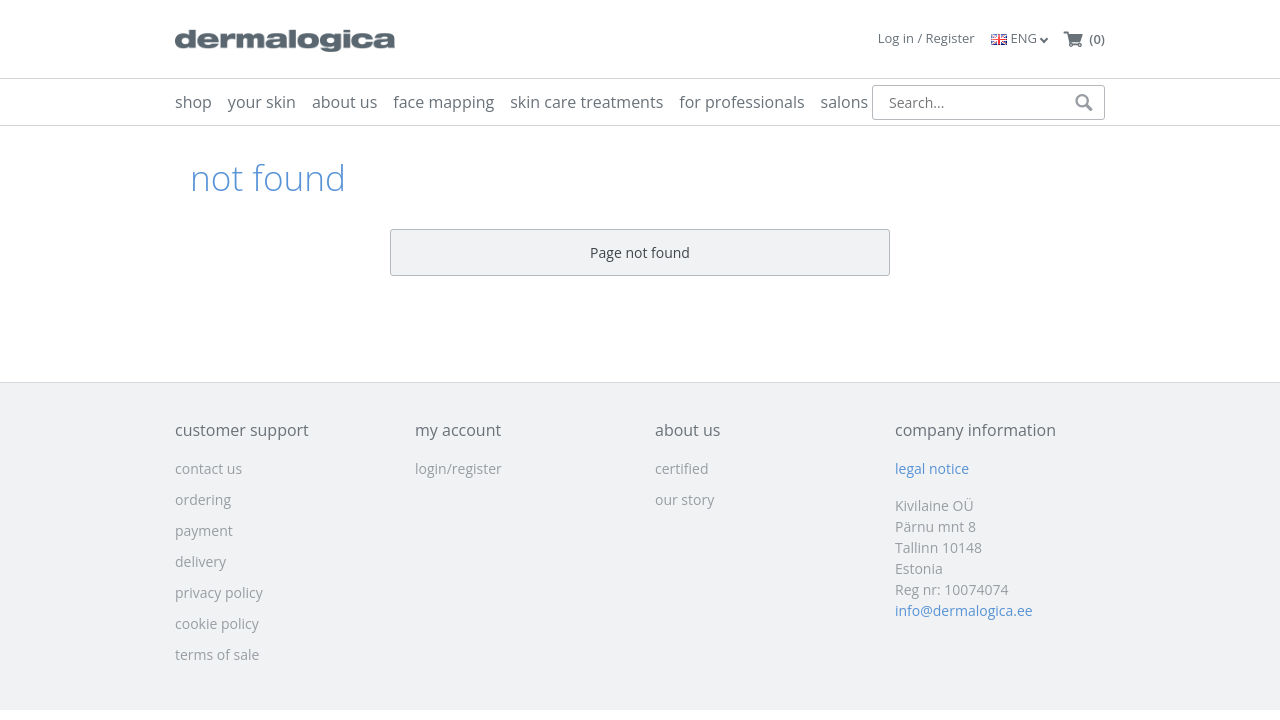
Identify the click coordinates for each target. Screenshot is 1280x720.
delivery (200, 561)
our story (684, 499)
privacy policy (219, 592)
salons (845, 102)
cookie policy (217, 623)
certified (681, 468)
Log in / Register (926, 38)
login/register (458, 468)
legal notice (932, 468)
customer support (242, 430)
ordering (203, 499)
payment (204, 530)
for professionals (741, 102)
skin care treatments (586, 102)
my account (458, 430)
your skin (262, 102)
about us (344, 102)
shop (193, 102)
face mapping (443, 102)
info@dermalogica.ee (964, 610)
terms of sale (217, 654)
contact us (208, 468)
